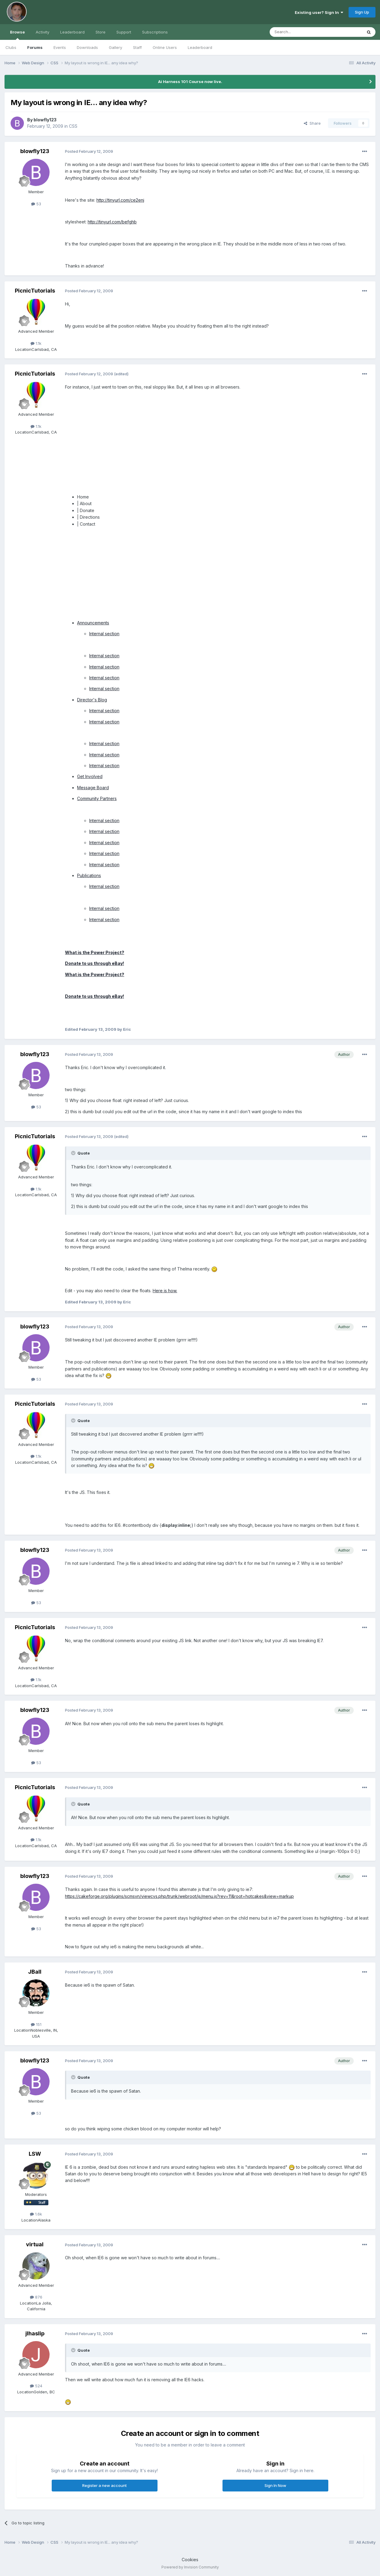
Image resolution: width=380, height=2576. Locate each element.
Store (101, 32)
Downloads (87, 47)
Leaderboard (200, 47)
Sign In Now (275, 2485)
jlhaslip (34, 2333)
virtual (35, 2244)
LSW (35, 2154)
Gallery (115, 47)
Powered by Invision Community (190, 2567)
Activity (42, 32)
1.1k (36, 343)
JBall (34, 1972)
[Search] (300, 32)
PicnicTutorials (35, 290)
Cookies (190, 2559)
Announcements (93, 622)
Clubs (10, 47)
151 (36, 2024)
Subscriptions (155, 32)
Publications (89, 875)
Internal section (104, 633)
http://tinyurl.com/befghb (112, 221)
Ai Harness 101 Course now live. (190, 81)
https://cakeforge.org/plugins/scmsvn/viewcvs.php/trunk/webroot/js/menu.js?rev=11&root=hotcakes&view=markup (179, 1896)
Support (123, 32)
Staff (137, 47)
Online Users (165, 47)
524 (36, 2385)
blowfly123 (45, 119)
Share (312, 123)
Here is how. (165, 1290)
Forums (35, 47)
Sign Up (362, 12)
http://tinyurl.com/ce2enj (120, 200)
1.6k (36, 2214)
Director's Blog (92, 699)
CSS (73, 126)
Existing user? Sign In (319, 12)
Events (60, 47)
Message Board (93, 787)
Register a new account (104, 2485)
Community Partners (97, 798)
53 (36, 203)
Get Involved (89, 776)
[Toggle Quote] (73, 1153)
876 (36, 2297)
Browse (17, 35)
